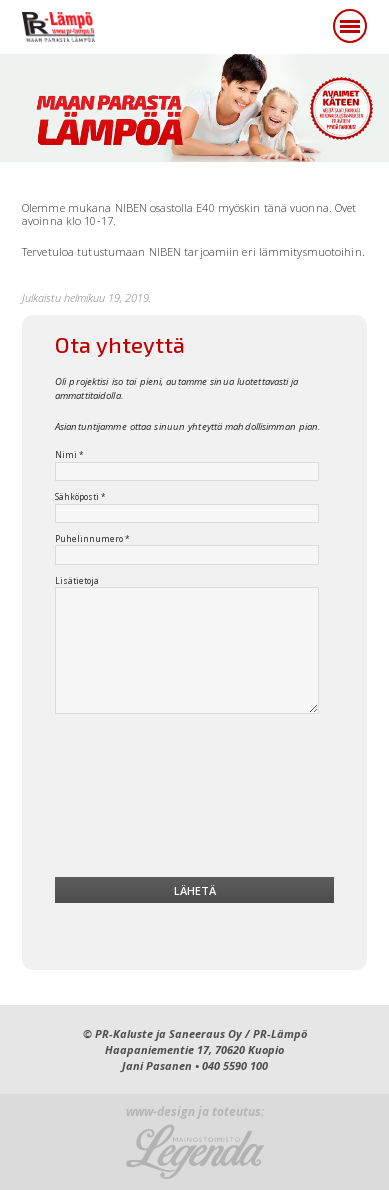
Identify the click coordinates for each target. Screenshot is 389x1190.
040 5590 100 (235, 1065)
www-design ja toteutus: (195, 1112)
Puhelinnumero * (92, 539)
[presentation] (195, 800)
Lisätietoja (77, 581)
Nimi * (69, 455)
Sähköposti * (80, 497)
